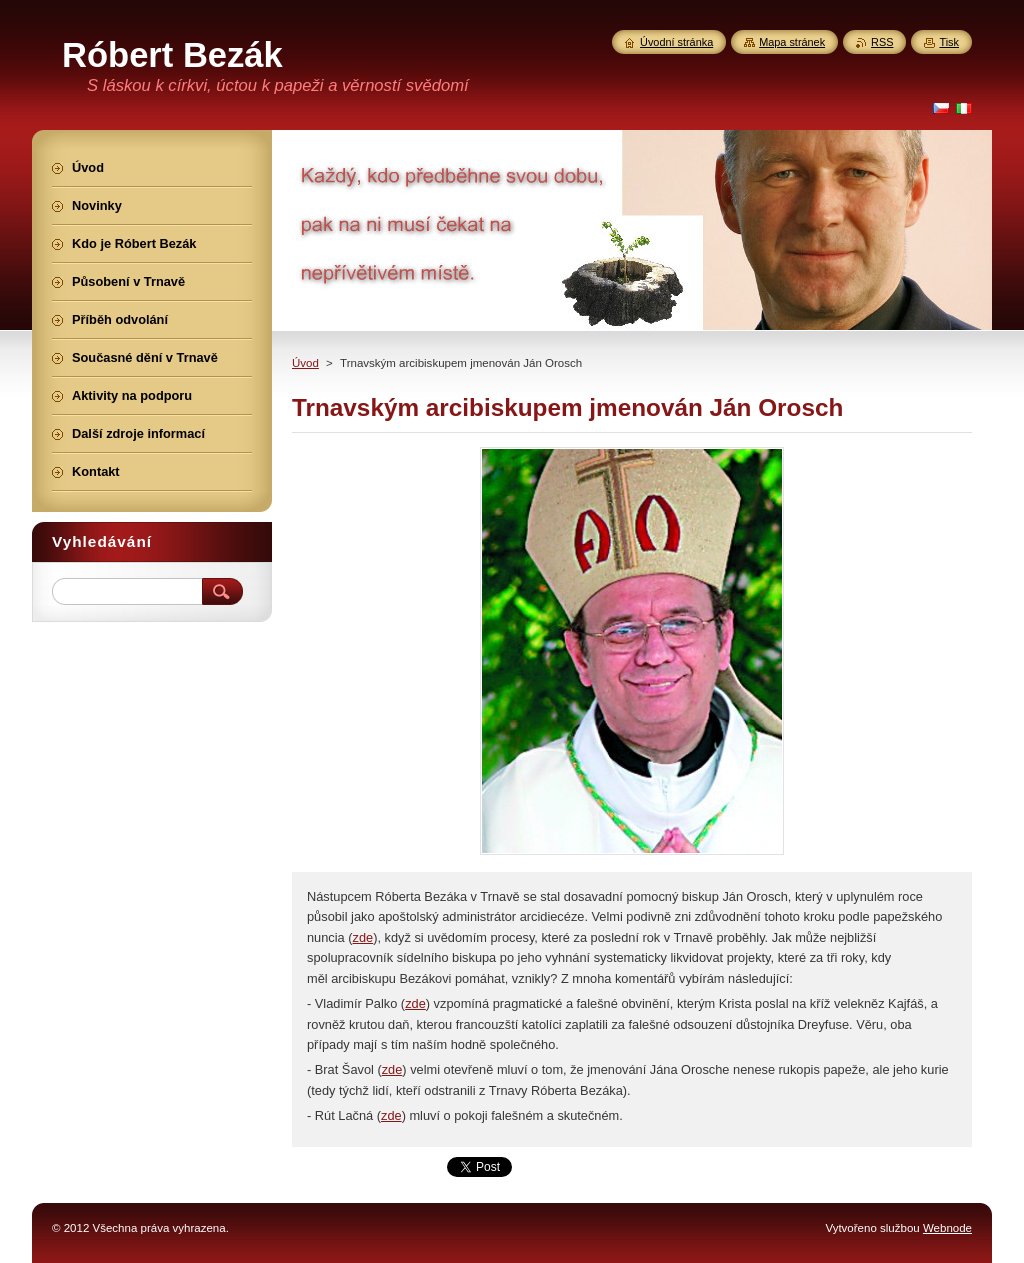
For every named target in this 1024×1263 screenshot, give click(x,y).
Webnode (947, 1228)
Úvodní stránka (676, 42)
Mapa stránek (792, 42)
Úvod (305, 363)
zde (363, 937)
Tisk (949, 42)
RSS (882, 42)
